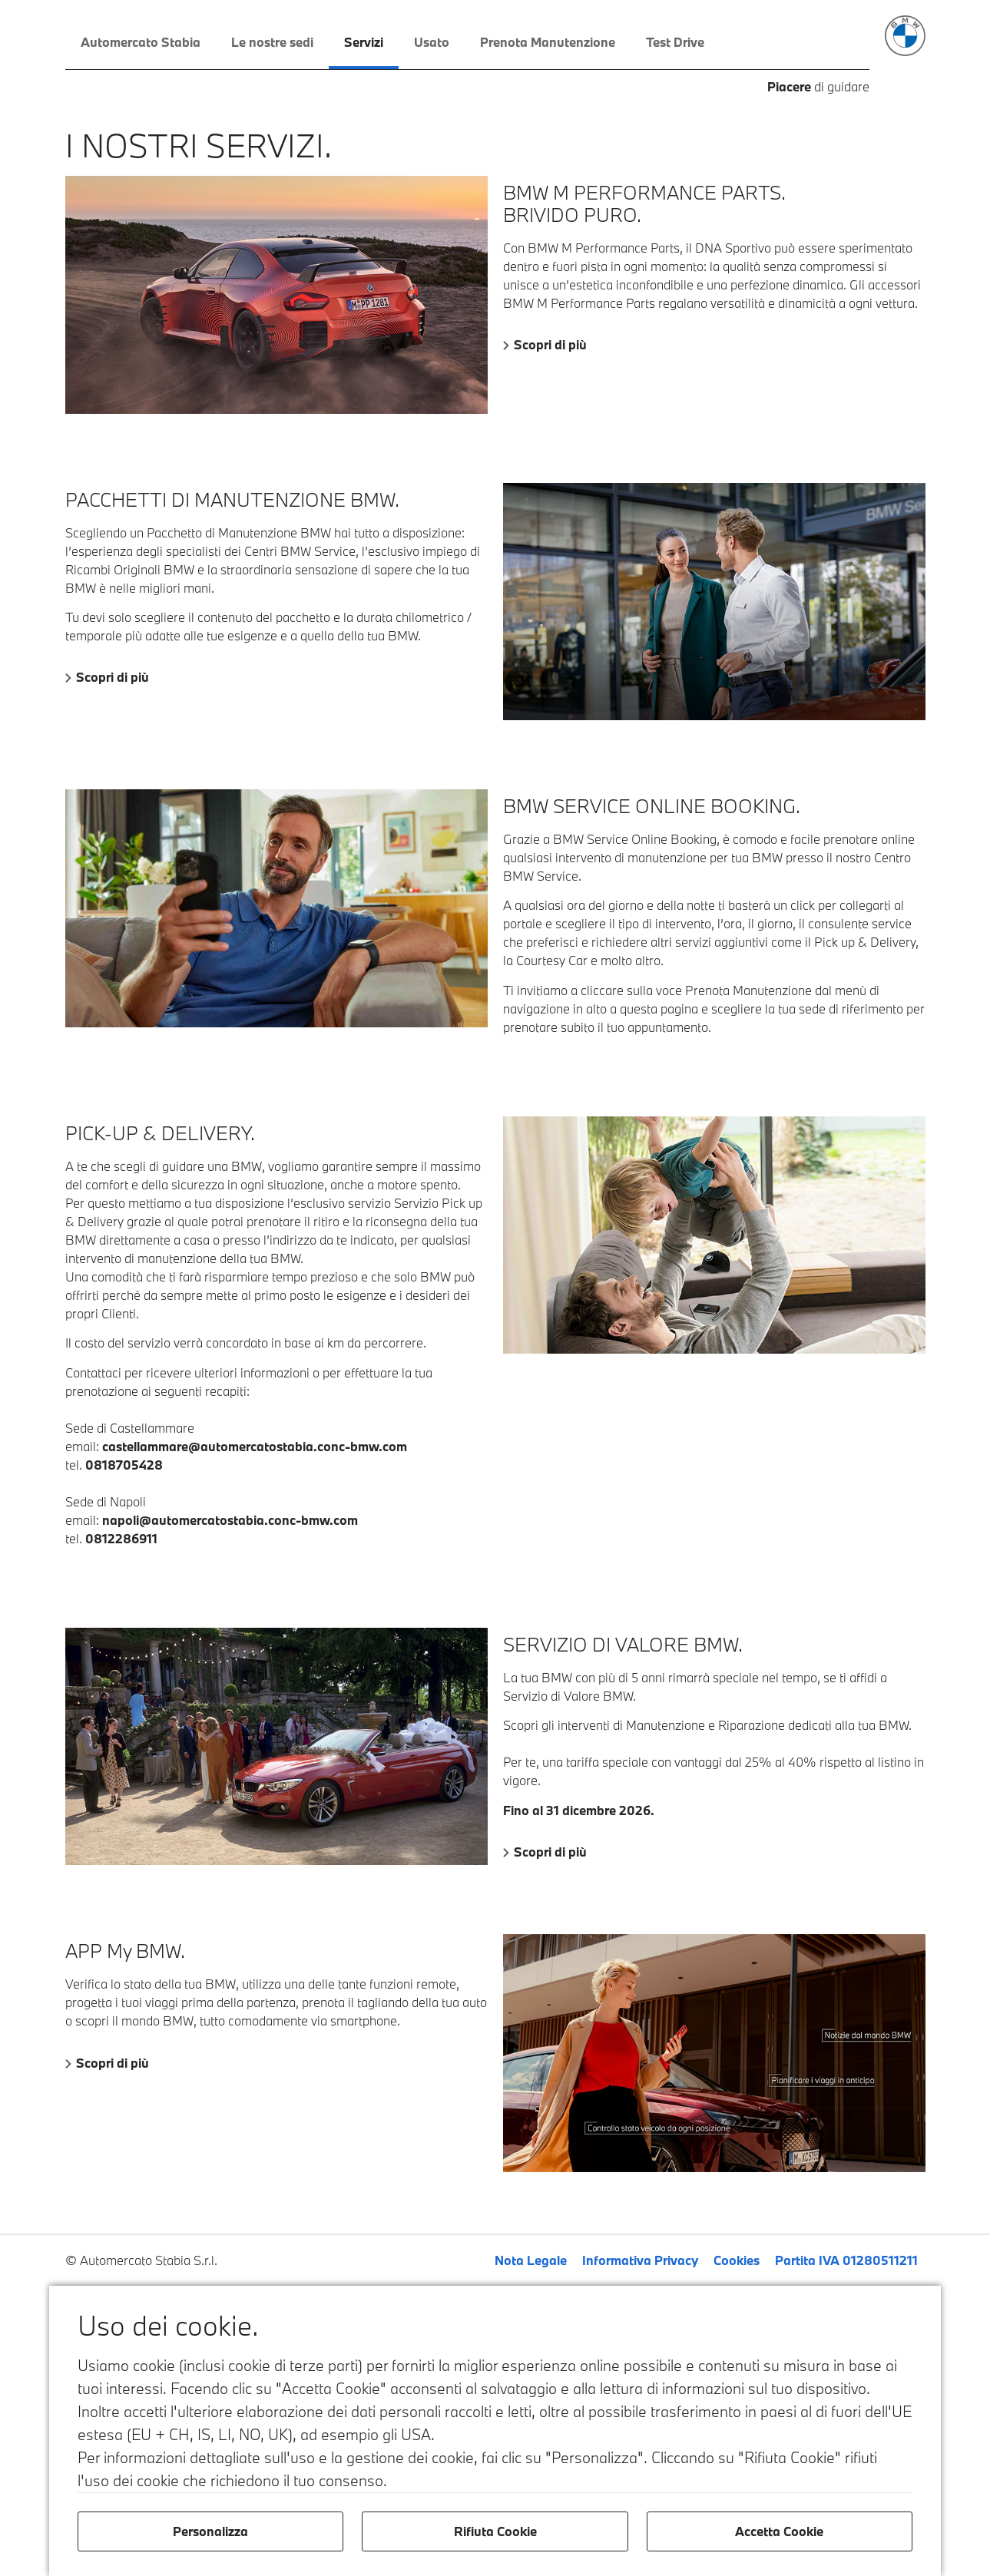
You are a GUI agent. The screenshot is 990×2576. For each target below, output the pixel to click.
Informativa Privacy (640, 2260)
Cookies (737, 2260)
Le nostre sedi (272, 42)
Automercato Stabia (140, 42)
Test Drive (675, 42)
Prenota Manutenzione (547, 42)
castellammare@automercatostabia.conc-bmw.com (254, 1446)
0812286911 (121, 1538)
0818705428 (124, 1465)
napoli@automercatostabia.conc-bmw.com (230, 1520)
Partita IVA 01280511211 (846, 2260)
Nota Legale (531, 2260)
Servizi (363, 42)
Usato (431, 42)
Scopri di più (550, 344)
